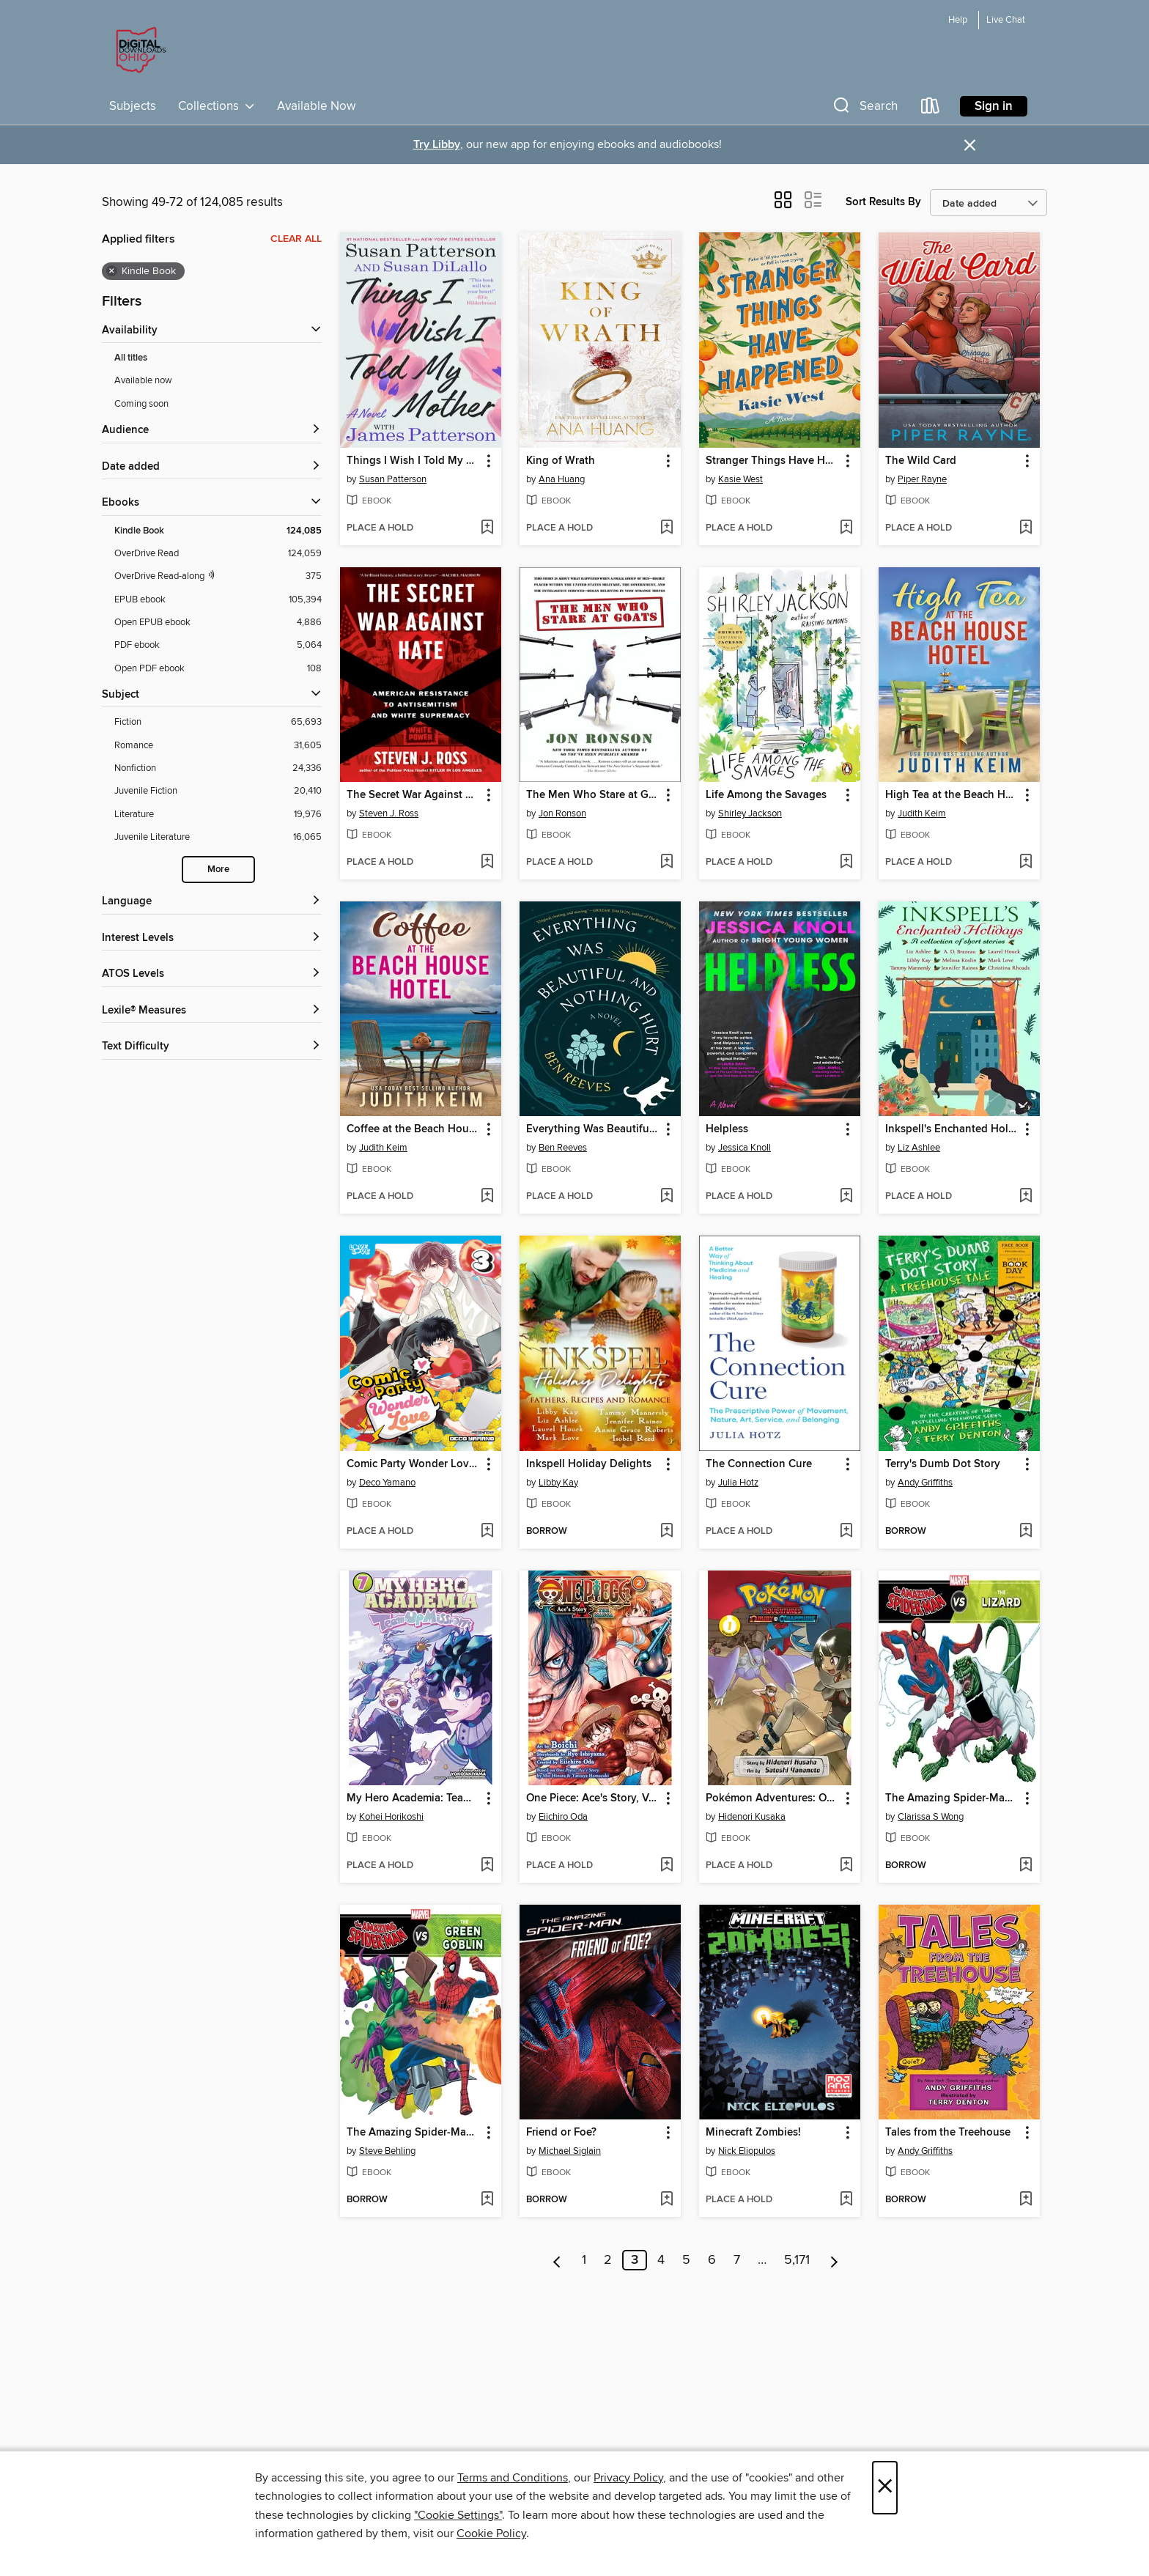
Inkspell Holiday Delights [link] (588, 1464)
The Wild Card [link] (920, 461)
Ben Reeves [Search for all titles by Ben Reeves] (563, 1148)
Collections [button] (216, 106)
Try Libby (436, 144)
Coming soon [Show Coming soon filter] (141, 404)
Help (957, 20)
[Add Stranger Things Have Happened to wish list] (846, 528)
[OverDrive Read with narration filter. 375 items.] (218, 576)
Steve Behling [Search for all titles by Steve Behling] (387, 2151)
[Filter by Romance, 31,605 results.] (218, 745)
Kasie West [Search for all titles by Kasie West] (740, 479)
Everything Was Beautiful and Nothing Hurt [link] (593, 1129)
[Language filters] (212, 901)
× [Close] (885, 2487)
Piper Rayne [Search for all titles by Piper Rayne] (922, 479)
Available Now (316, 106)
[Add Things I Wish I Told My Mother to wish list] (487, 528)
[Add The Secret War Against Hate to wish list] (487, 862)
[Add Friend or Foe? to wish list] (666, 2200)
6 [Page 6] (712, 2260)
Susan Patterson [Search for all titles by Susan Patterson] (392, 479)
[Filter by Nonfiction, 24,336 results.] (218, 768)
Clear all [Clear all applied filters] (296, 239)
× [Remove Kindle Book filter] (111, 271)
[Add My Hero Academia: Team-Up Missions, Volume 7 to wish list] (487, 1865)
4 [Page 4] (661, 2260)
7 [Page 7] (737, 2260)
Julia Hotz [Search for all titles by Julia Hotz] (738, 1482)
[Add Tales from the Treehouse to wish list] (1025, 2200)
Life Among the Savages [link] (766, 795)
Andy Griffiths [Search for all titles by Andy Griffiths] (925, 1482)
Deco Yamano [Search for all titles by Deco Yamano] (387, 1482)
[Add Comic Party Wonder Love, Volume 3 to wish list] (487, 1531)
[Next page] (834, 2260)
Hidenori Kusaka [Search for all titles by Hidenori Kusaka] (752, 1817)
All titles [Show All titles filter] (130, 358)
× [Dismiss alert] (970, 145)
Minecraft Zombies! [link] (753, 2132)
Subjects (132, 106)
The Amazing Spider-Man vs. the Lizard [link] (952, 1798)
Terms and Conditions (512, 2477)
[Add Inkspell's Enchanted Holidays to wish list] (1025, 1196)
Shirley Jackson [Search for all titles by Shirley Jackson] (750, 813)
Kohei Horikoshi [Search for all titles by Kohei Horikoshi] (391, 1817)
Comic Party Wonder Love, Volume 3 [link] (414, 1464)
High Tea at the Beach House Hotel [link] (952, 795)
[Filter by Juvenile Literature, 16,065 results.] (218, 837)
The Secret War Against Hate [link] (414, 795)
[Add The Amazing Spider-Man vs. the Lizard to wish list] (1025, 1865)
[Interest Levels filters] (212, 938)
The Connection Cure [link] (759, 1464)
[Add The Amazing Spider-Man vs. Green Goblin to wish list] (487, 2200)
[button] (864, 109)
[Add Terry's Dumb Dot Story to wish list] (1025, 1531)
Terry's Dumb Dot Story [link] (942, 1464)
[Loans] (931, 109)
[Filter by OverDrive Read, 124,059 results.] (218, 553)
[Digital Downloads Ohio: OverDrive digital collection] (138, 51)
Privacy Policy (628, 2477)
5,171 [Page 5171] (797, 2260)
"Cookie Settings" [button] (458, 2515)
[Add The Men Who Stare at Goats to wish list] (666, 862)
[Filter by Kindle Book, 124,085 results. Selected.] (218, 531)
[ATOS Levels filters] (212, 974)
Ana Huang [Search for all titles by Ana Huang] (562, 479)
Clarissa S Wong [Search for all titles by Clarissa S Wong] (931, 1817)
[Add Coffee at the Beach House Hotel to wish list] (487, 1196)
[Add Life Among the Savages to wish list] (846, 862)
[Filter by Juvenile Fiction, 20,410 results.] (218, 791)
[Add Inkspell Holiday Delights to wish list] (666, 1531)
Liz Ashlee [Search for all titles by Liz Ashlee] (919, 1148)
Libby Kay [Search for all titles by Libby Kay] (558, 1482)
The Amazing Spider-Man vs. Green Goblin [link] (414, 2132)
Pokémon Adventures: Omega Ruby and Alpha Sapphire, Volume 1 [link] (773, 1798)
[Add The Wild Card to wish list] (1025, 528)
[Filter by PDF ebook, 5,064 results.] (218, 645)
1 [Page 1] (584, 2260)
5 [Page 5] (686, 2260)
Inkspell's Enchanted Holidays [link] (952, 1129)
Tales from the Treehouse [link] (948, 2132)
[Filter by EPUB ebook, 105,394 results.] (218, 600)
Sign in (994, 106)
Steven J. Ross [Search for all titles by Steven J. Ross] (388, 813)
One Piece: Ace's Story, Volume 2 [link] (593, 1798)
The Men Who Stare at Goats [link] (593, 795)
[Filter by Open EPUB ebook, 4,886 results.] (218, 622)
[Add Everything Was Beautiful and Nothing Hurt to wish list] (666, 1196)
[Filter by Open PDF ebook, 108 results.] (218, 668)
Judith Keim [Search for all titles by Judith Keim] (922, 813)
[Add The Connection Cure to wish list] (846, 1531)
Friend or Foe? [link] (561, 2132)
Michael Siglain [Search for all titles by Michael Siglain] (570, 2151)
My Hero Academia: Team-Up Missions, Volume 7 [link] (414, 1798)
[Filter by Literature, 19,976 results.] (218, 814)
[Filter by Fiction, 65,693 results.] (218, 722)
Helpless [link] (727, 1129)
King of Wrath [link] (560, 461)
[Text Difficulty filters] (212, 1047)
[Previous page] (557, 2260)
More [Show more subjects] (218, 869)
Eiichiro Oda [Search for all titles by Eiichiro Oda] (563, 1817)
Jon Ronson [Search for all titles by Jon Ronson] (562, 813)
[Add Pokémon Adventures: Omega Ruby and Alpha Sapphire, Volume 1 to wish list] (846, 1865)
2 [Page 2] (608, 2260)
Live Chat (1005, 20)
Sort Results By (883, 202)
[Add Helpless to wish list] (846, 1196)
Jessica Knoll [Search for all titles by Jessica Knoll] (744, 1148)
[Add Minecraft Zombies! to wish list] (846, 2200)
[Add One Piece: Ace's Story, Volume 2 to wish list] (666, 1865)
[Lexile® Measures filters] (212, 1011)
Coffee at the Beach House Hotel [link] (414, 1129)
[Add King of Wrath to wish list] (666, 528)
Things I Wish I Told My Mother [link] (414, 461)
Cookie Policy (491, 2533)
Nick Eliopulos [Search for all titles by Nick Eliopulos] (746, 2151)
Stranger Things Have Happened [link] (773, 461)
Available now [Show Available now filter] (143, 380)
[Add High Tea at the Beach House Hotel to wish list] (1025, 862)
